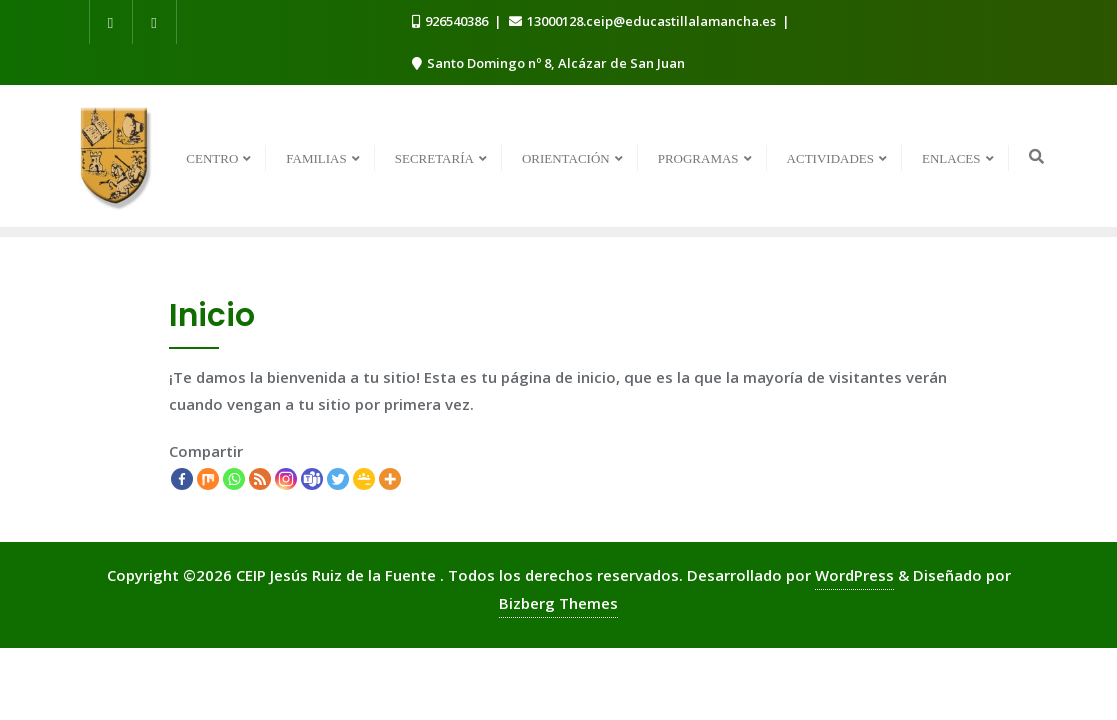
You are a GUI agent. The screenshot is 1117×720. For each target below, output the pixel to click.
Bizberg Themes (558, 603)
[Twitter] (338, 479)
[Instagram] (286, 479)
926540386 (451, 21)
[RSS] (260, 479)
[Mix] (208, 479)
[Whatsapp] (234, 479)
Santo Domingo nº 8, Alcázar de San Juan (548, 63)
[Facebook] (182, 479)
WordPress (854, 575)
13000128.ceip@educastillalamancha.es (644, 21)
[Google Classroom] (364, 479)
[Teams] (312, 479)
